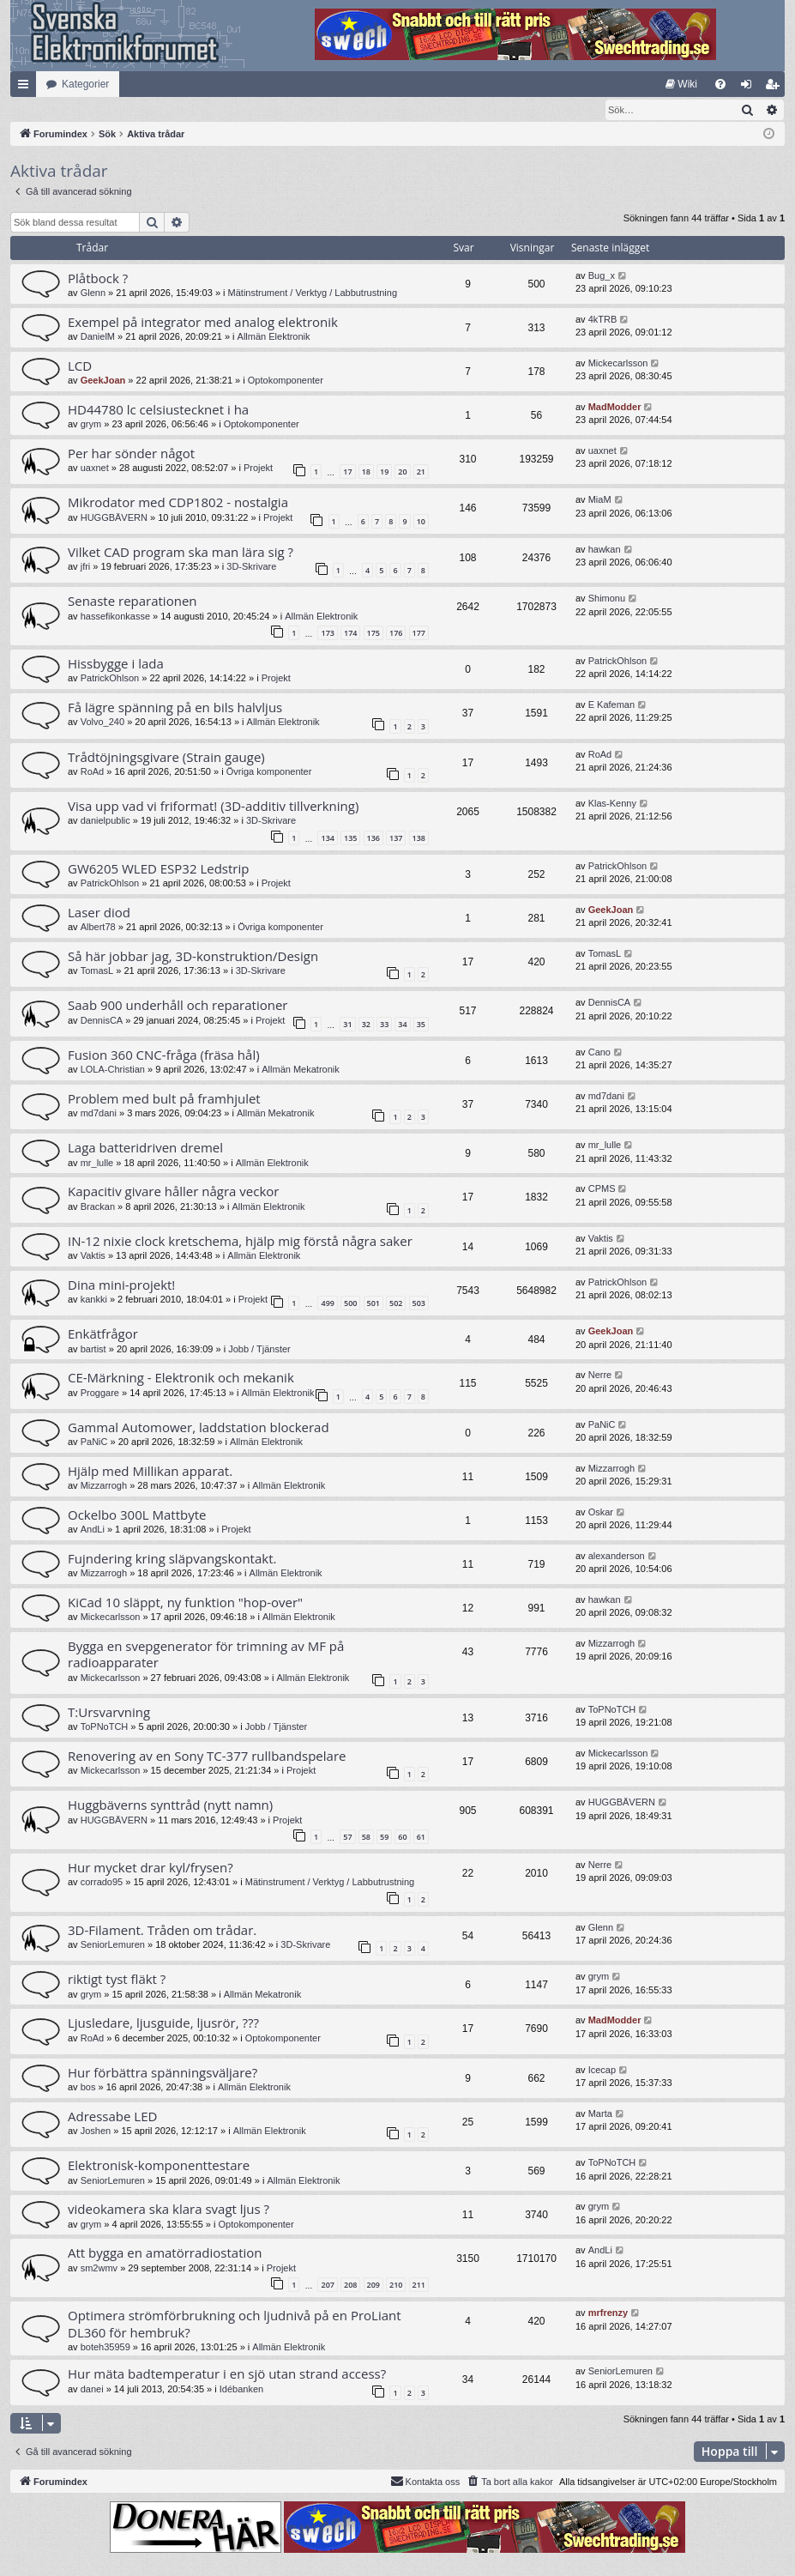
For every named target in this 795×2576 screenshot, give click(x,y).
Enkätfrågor (103, 1334)
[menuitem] (681, 84)
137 (395, 838)
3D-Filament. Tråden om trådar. (162, 1930)
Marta (600, 2114)
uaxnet (95, 468)
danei (92, 2390)
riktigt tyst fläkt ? (117, 1979)
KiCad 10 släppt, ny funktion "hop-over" (185, 1603)
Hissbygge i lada (116, 664)
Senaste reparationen (132, 601)
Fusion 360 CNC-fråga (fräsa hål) (164, 1055)
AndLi (93, 1530)
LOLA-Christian (113, 1070)
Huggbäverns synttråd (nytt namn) (170, 1805)
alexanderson (616, 1556)
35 (421, 1025)
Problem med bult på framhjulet (164, 1099)
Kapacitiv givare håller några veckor (173, 1191)
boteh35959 (105, 2348)
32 (366, 1025)
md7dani (99, 1114)
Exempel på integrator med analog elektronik (203, 322)
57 (347, 1837)
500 (350, 1303)
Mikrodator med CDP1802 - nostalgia (178, 502)
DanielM (98, 337)
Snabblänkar (26, 87)
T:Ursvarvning (109, 1712)
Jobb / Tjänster (259, 1350)
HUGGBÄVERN (114, 518)
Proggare (100, 1393)
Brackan (98, 1207)
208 (350, 2285)
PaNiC (94, 1442)
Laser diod (99, 913)
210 (395, 2285)
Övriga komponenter (269, 772)
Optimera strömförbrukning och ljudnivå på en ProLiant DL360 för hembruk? (234, 2324)
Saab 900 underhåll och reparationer (177, 1005)
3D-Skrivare (251, 567)
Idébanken (241, 2390)
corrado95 (102, 1883)
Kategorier (85, 84)
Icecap (602, 2070)
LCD (80, 366)
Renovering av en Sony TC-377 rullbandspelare (207, 1756)
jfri (86, 567)
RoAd (93, 772)
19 (384, 472)
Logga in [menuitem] (750, 87)
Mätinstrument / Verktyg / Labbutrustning (313, 293)
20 (402, 472)
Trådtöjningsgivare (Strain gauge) (166, 757)
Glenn (93, 293)
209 (373, 2285)
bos (88, 2088)
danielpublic (105, 821)
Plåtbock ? (98, 278)
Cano (599, 1053)
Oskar (600, 1513)
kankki (94, 1300)
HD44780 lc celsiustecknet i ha (158, 410)
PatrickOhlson (110, 679)
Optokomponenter (285, 381)
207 (327, 2285)
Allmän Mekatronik (300, 1070)
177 (419, 633)
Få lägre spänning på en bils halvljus (175, 708)
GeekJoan (103, 381)
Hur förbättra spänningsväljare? (162, 2073)
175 (373, 633)
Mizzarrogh (104, 1486)
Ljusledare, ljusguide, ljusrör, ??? (163, 2023)
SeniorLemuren (113, 1945)
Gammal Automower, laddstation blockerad (198, 1427)
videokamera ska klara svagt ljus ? (168, 2209)
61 (421, 1837)
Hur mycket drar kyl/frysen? (150, 1868)
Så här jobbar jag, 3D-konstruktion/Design (193, 956)
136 (373, 838)
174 (350, 633)
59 (384, 1837)
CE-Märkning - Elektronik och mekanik (181, 1378)
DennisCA (102, 1021)
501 (373, 1303)
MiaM (599, 500)
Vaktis (93, 1256)
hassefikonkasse (115, 617)
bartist (93, 1350)
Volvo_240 (102, 722)
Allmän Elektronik (274, 337)
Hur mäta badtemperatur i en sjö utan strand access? (227, 2374)
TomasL (97, 971)
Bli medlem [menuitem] (776, 87)
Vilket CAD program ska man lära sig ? (180, 552)
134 (327, 838)
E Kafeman (611, 705)
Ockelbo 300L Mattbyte (137, 1515)
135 (350, 838)
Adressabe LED (112, 2117)
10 (421, 522)
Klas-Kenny (612, 804)
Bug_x (601, 276)
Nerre (600, 1375)
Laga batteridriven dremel (145, 1148)
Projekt (258, 468)
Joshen (96, 2131)
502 (395, 1303)
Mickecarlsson (618, 364)
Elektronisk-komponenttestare (159, 2165)
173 (327, 633)
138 (419, 838)
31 (347, 1025)
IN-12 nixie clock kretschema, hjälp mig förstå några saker (240, 1241)
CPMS (602, 1189)
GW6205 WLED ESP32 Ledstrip (158, 869)
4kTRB (602, 320)
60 (402, 1837)
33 (384, 1025)
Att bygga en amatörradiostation (165, 2253)
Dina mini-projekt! (121, 1285)
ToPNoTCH (105, 1727)
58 (366, 1837)
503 (419, 1303)
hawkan (604, 550)
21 (421, 472)
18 (366, 472)
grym (91, 425)
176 (395, 633)
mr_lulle (97, 1163)
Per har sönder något (131, 454)
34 (402, 1025)
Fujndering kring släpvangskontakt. (172, 1559)
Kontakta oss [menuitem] (425, 2482)
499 (327, 1303)
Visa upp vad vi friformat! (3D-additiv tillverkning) (213, 806)
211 (419, 2285)
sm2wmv (99, 2269)
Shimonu (606, 599)
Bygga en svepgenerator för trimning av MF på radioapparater (206, 1655)
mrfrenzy (608, 2313)
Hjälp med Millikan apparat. (150, 1471)
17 (347, 472)
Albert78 (98, 927)
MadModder (614, 407)
